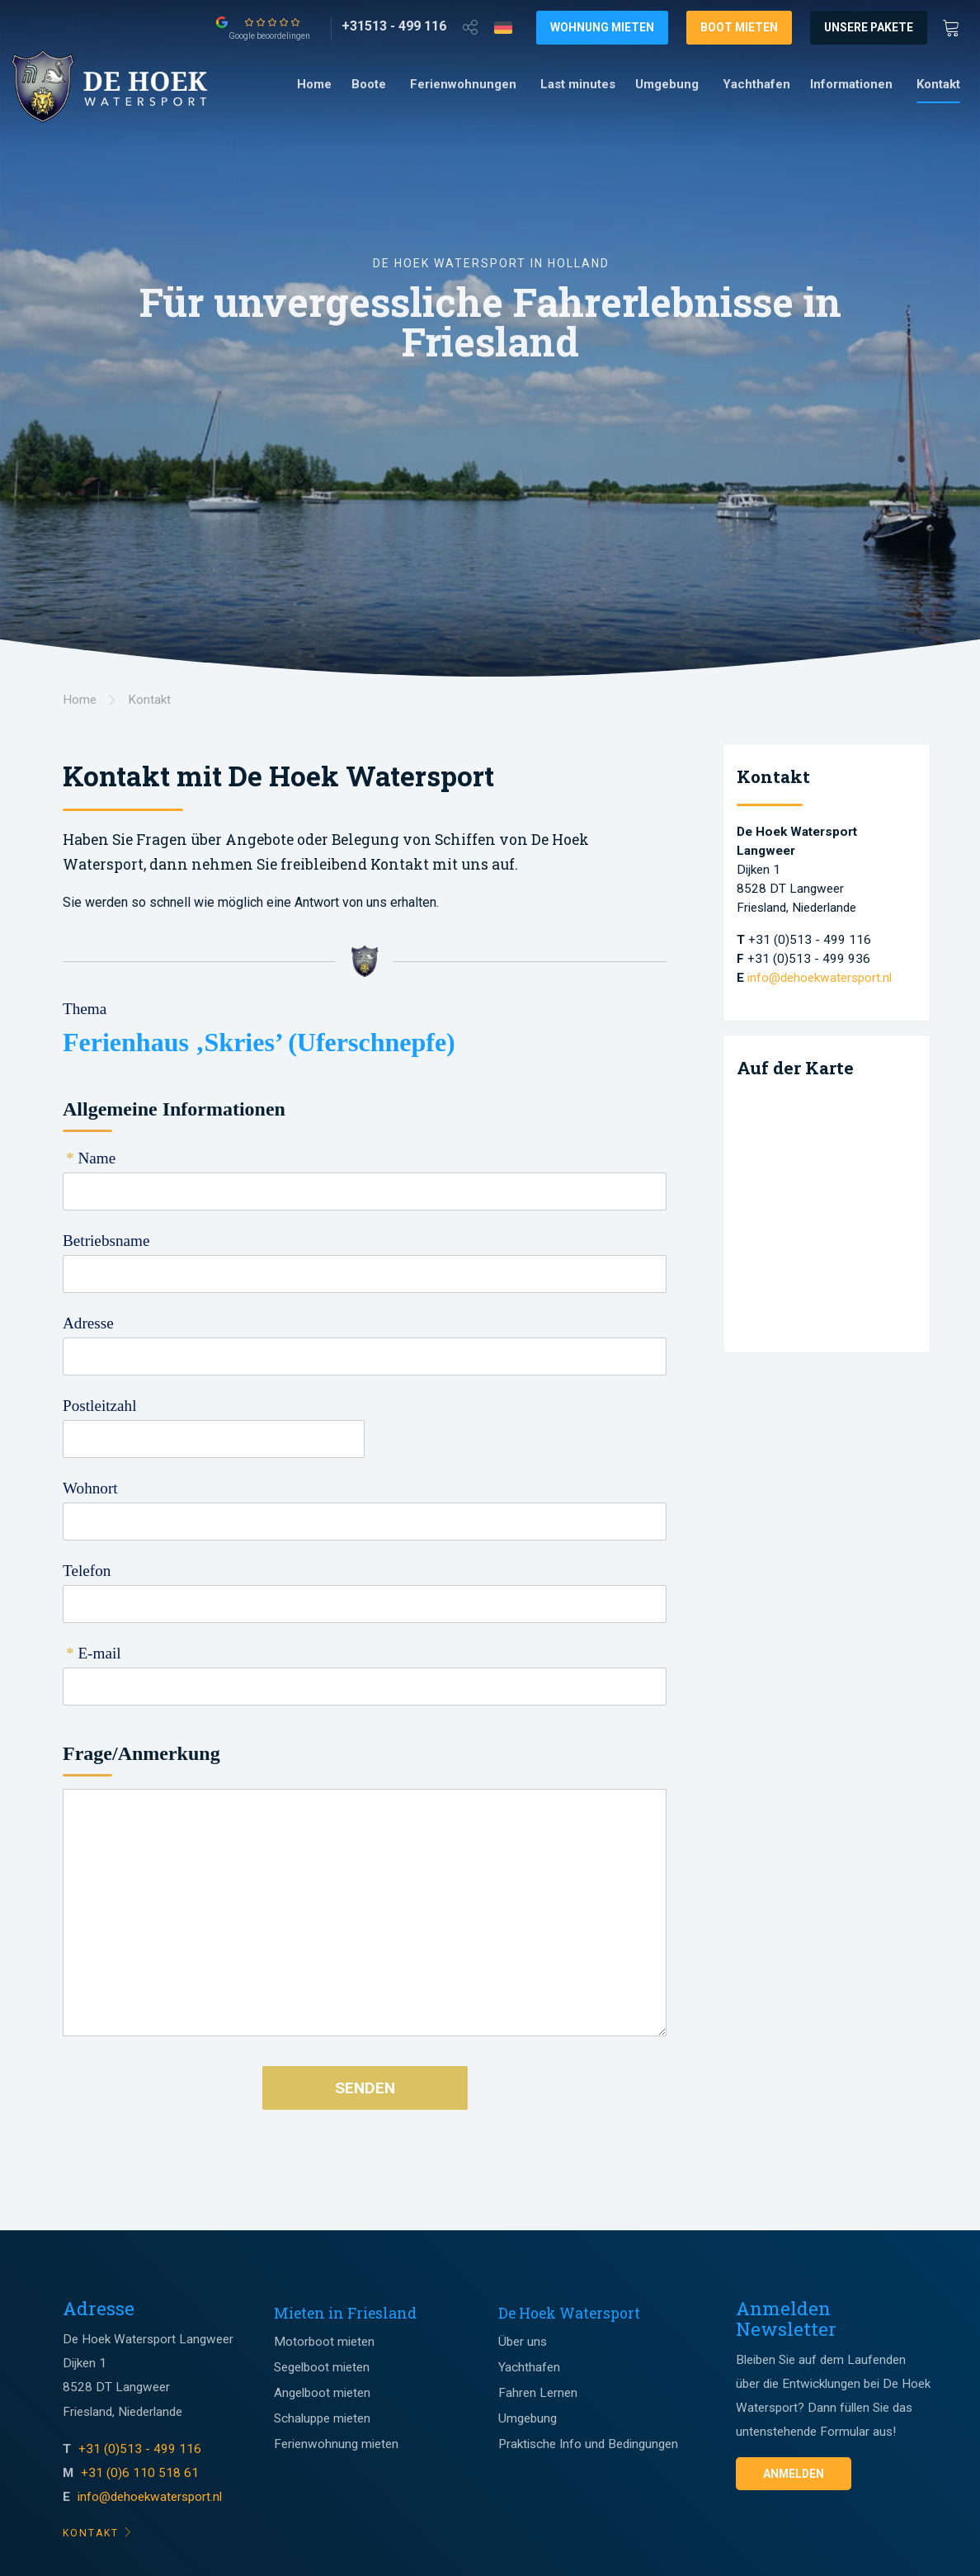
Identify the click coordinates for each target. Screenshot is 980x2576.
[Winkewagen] (956, 26)
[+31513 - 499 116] (394, 26)
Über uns (522, 2341)
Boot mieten (739, 27)
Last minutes (577, 84)
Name (90, 1158)
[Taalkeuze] (503, 27)
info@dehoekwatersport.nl (819, 977)
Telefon (87, 1570)
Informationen (851, 84)
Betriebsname (106, 1240)
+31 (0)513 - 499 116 (141, 2449)
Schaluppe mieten (322, 2418)
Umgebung (667, 84)
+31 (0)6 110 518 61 (140, 2472)
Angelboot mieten (322, 2392)
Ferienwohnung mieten (336, 2444)
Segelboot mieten (322, 2367)
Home (314, 84)
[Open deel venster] (470, 26)
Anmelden (793, 2473)
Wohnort (90, 1488)
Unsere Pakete (868, 27)
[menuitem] (314, 84)
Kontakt (938, 84)
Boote (368, 84)
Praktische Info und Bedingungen (588, 2444)
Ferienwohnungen (463, 84)
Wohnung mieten (602, 27)
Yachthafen (756, 84)
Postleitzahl (100, 1405)
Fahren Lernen (537, 2392)
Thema (84, 1008)
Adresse (88, 1323)
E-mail (93, 1653)
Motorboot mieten (324, 2341)
